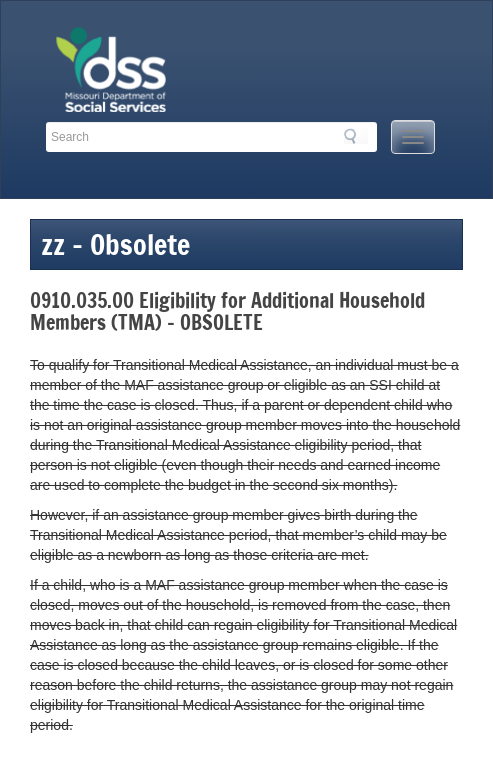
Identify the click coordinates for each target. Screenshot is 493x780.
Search (356, 136)
